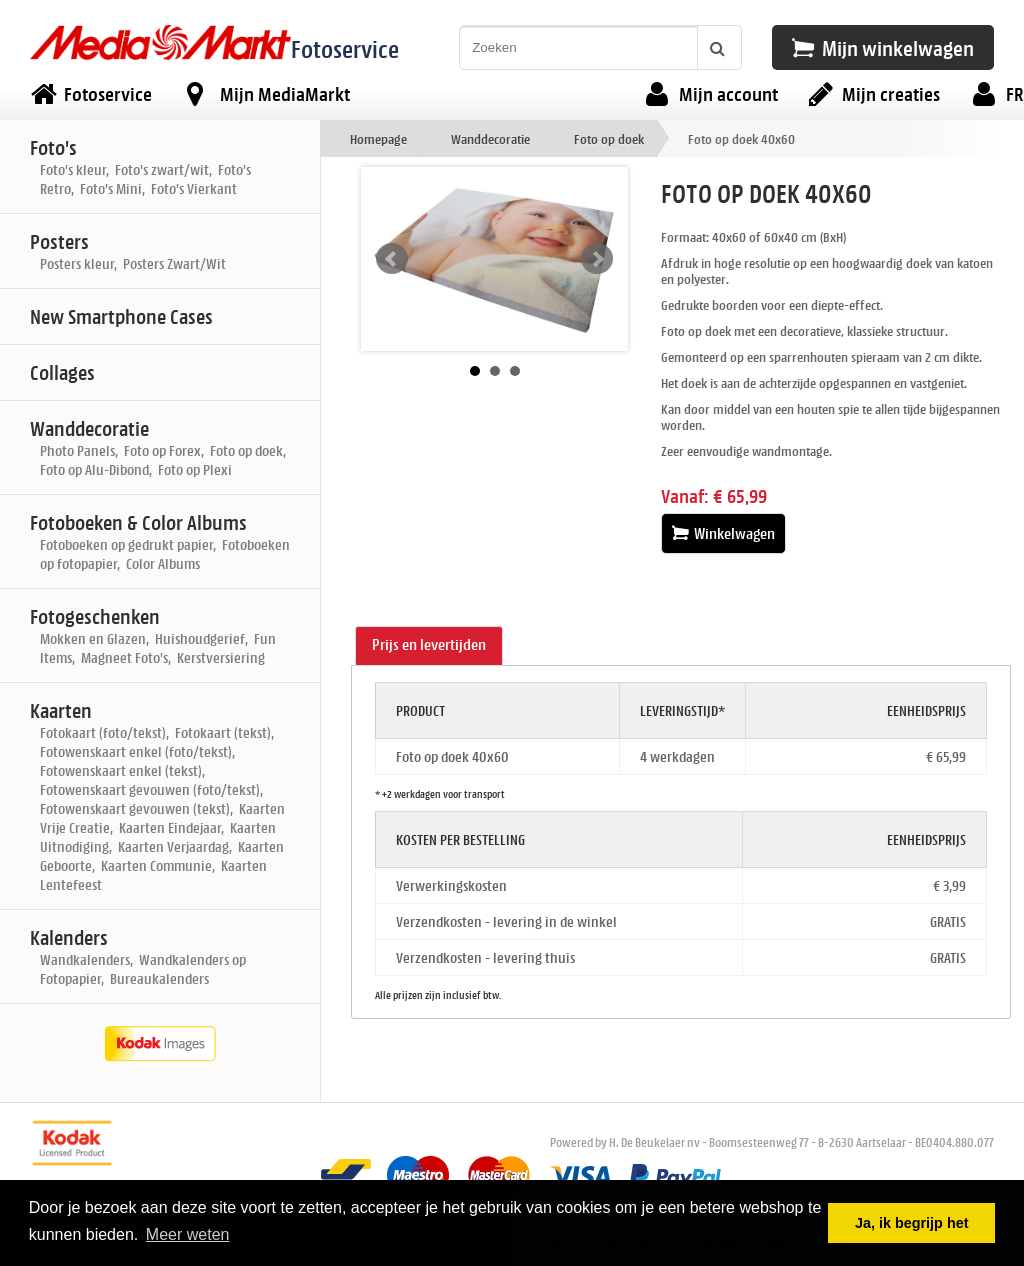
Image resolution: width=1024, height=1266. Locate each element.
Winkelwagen (723, 533)
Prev (392, 259)
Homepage (378, 138)
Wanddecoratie (490, 138)
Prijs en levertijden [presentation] (429, 644)
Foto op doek (609, 138)
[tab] (429, 646)
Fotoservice (345, 48)
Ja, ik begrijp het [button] (912, 1223)
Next (597, 259)
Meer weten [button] (188, 1234)
